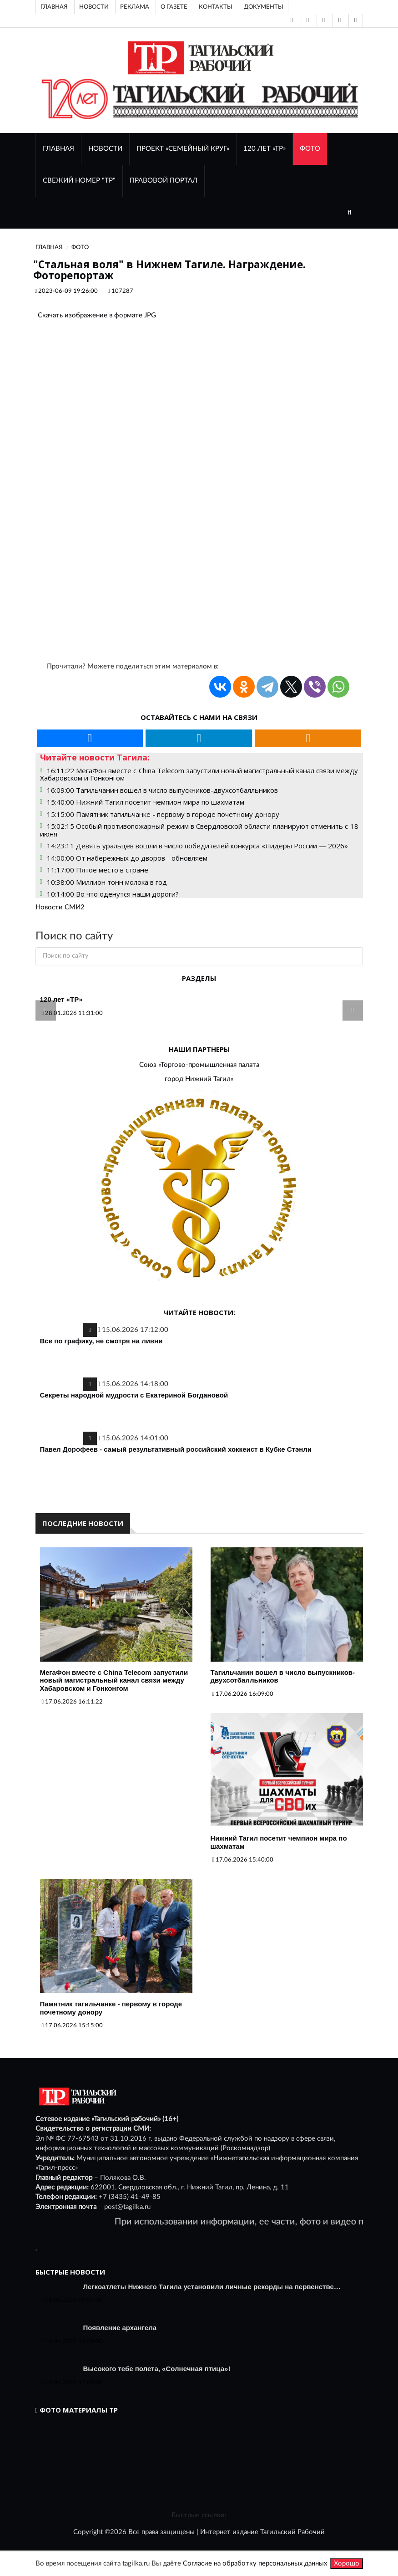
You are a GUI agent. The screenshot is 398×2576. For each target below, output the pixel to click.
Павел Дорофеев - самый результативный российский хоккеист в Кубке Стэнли (176, 1449)
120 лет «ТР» (264, 148)
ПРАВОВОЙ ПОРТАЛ (163, 180)
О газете (174, 7)
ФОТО (310, 148)
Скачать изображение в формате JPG (97, 315)
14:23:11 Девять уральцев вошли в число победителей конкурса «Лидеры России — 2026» (197, 845)
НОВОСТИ (105, 148)
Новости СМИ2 (60, 907)
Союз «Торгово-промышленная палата (199, 1064)
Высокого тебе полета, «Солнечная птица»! (157, 2368)
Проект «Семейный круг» (182, 148)
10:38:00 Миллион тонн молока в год (107, 882)
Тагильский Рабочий (292, 2532)
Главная (54, 7)
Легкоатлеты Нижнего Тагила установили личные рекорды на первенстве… (212, 2286)
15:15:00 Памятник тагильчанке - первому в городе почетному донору (163, 814)
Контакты (215, 7)
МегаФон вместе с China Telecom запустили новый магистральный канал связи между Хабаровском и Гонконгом (114, 1680)
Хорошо (346, 2563)
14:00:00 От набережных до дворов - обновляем (127, 857)
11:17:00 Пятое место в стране (97, 869)
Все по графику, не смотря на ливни (101, 1341)
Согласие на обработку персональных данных (255, 2563)
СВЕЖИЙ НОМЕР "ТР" (79, 180)
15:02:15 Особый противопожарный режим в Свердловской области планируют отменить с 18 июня (199, 829)
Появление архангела (120, 2327)
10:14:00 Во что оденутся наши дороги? (113, 893)
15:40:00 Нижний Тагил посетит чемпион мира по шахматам (145, 801)
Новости (94, 7)
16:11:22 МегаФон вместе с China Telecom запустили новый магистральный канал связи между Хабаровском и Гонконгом (199, 774)
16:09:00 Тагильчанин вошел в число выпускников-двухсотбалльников (162, 790)
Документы (263, 7)
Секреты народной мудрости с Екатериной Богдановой (134, 1395)
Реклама (134, 7)
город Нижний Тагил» (199, 1079)
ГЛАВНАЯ (58, 148)
